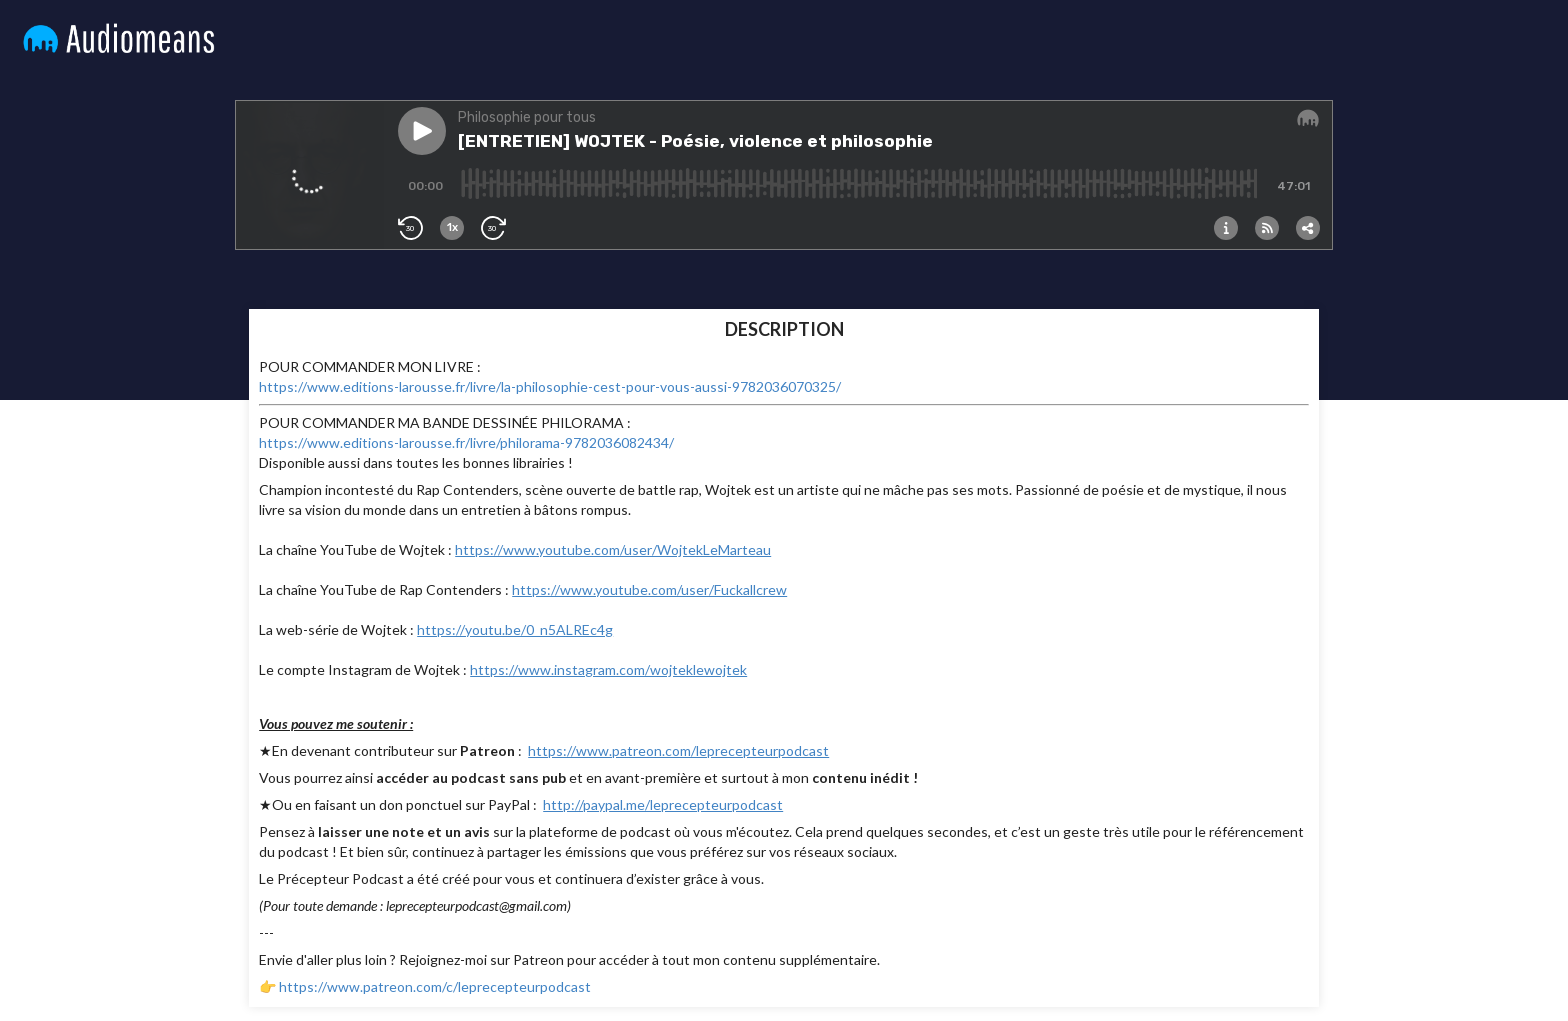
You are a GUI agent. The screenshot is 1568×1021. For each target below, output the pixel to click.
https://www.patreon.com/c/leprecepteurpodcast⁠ (435, 986)
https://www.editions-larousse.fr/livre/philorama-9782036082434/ (466, 442)
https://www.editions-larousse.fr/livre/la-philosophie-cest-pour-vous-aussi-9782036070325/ (550, 386)
